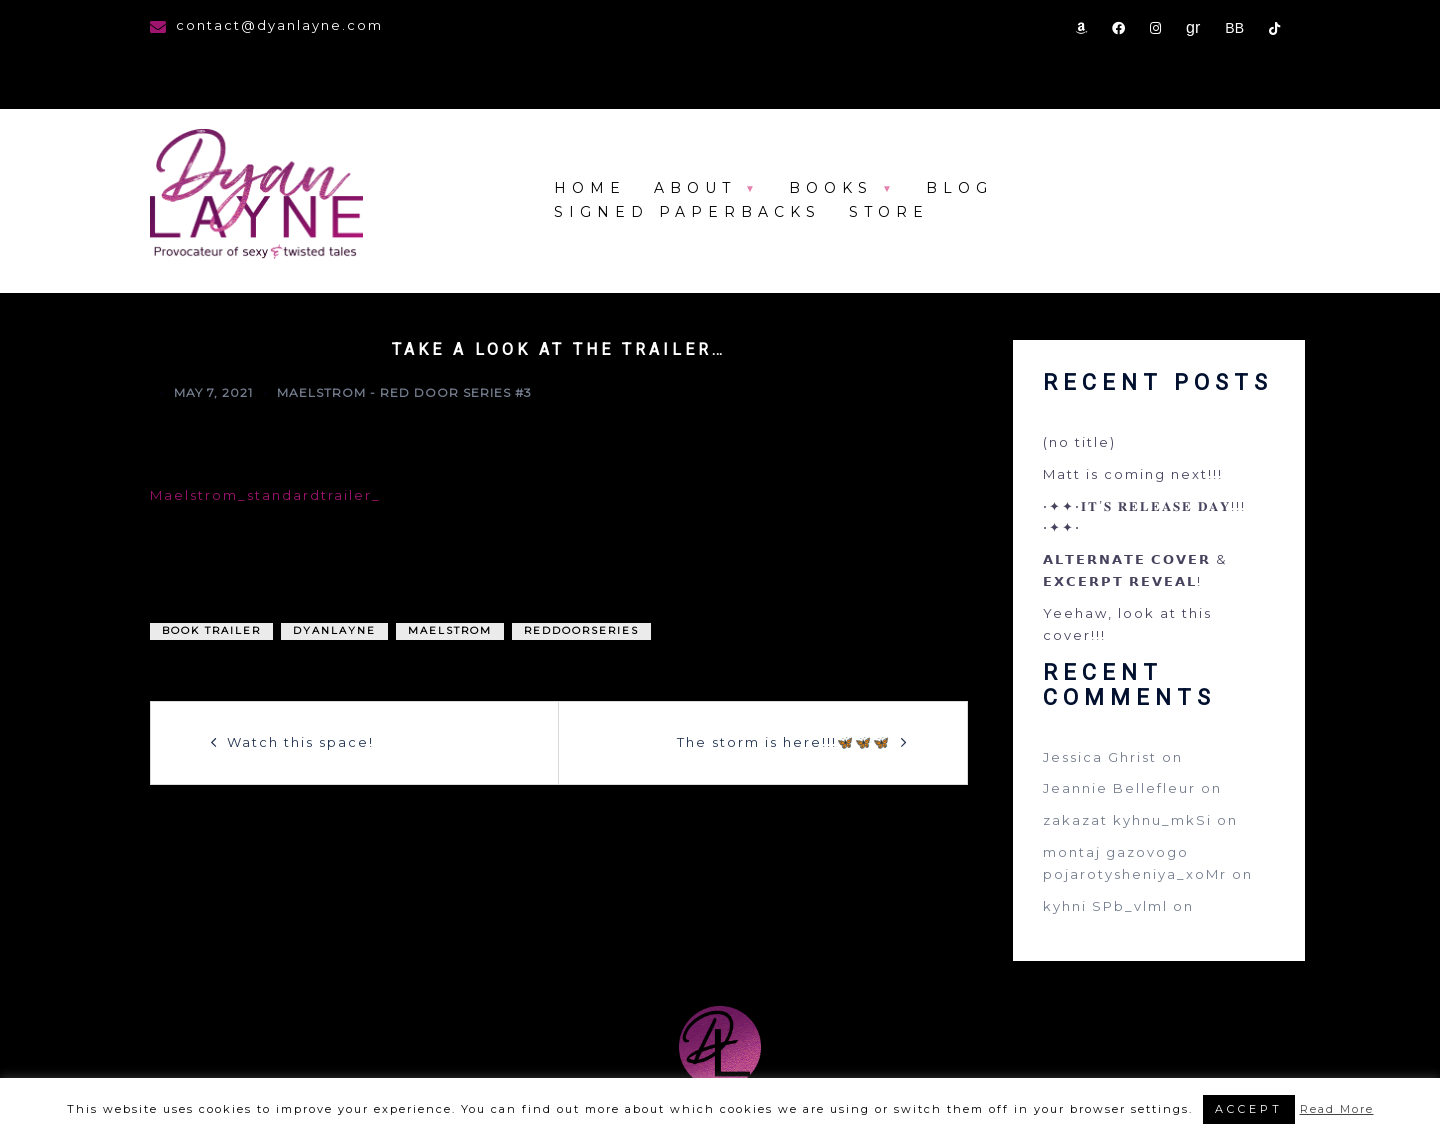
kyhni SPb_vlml (1105, 906)
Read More (1337, 1109)
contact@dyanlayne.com (279, 25)
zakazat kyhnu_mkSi (1127, 820)
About (695, 188)
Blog (959, 188)
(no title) (1079, 442)
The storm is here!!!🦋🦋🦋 (784, 742)
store (889, 212)
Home (590, 188)
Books (831, 188)
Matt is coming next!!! (1133, 474)
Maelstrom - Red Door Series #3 (404, 392)
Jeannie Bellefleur (1119, 788)
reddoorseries (581, 630)
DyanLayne (334, 630)
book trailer (211, 630)
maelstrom (450, 630)
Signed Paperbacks (687, 212)
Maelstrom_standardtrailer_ (265, 495)
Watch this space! (300, 742)
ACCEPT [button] (1249, 1109)
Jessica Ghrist (1100, 757)
